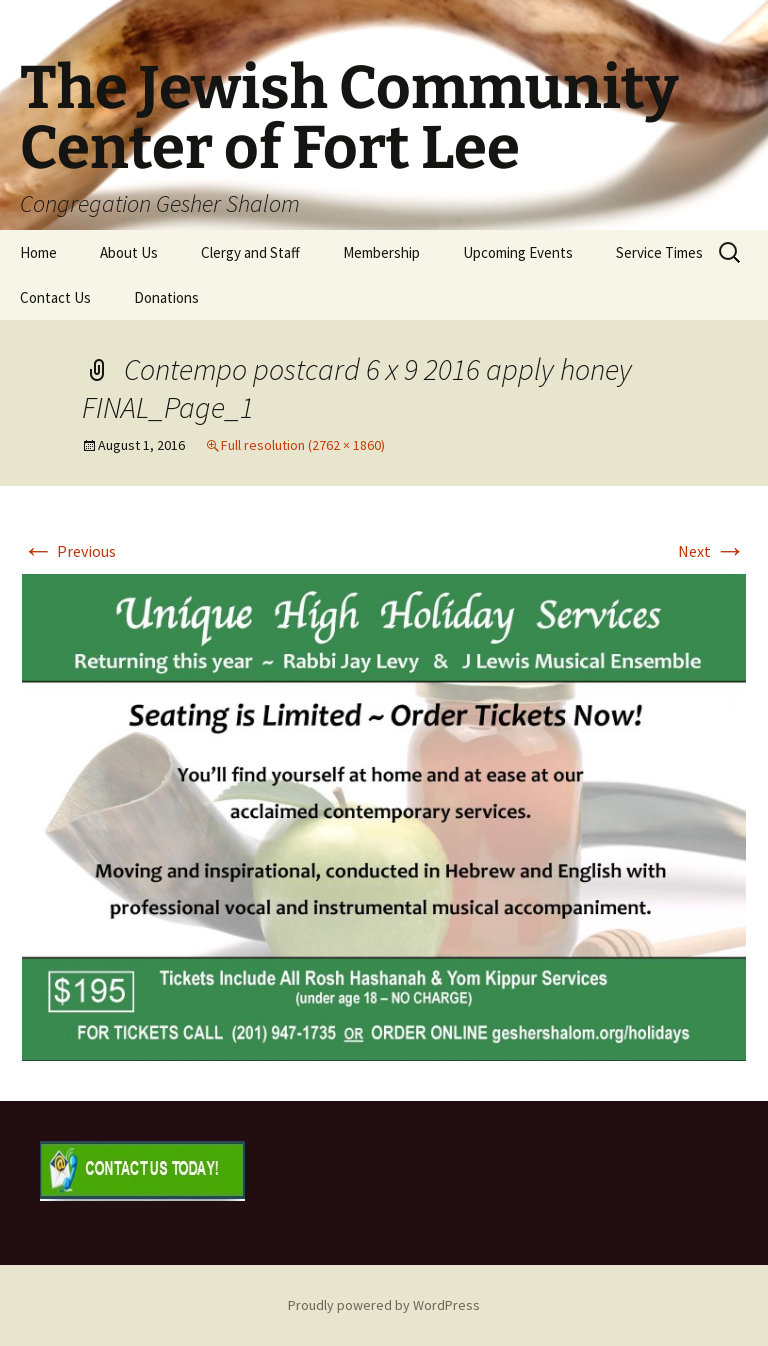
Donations (166, 297)
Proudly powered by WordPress (384, 1305)
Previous (69, 551)
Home (38, 252)
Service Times (659, 252)
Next (712, 551)
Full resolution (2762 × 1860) (303, 445)
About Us (129, 252)
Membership (381, 252)
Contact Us (55, 297)
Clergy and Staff (250, 252)
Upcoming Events (518, 252)
